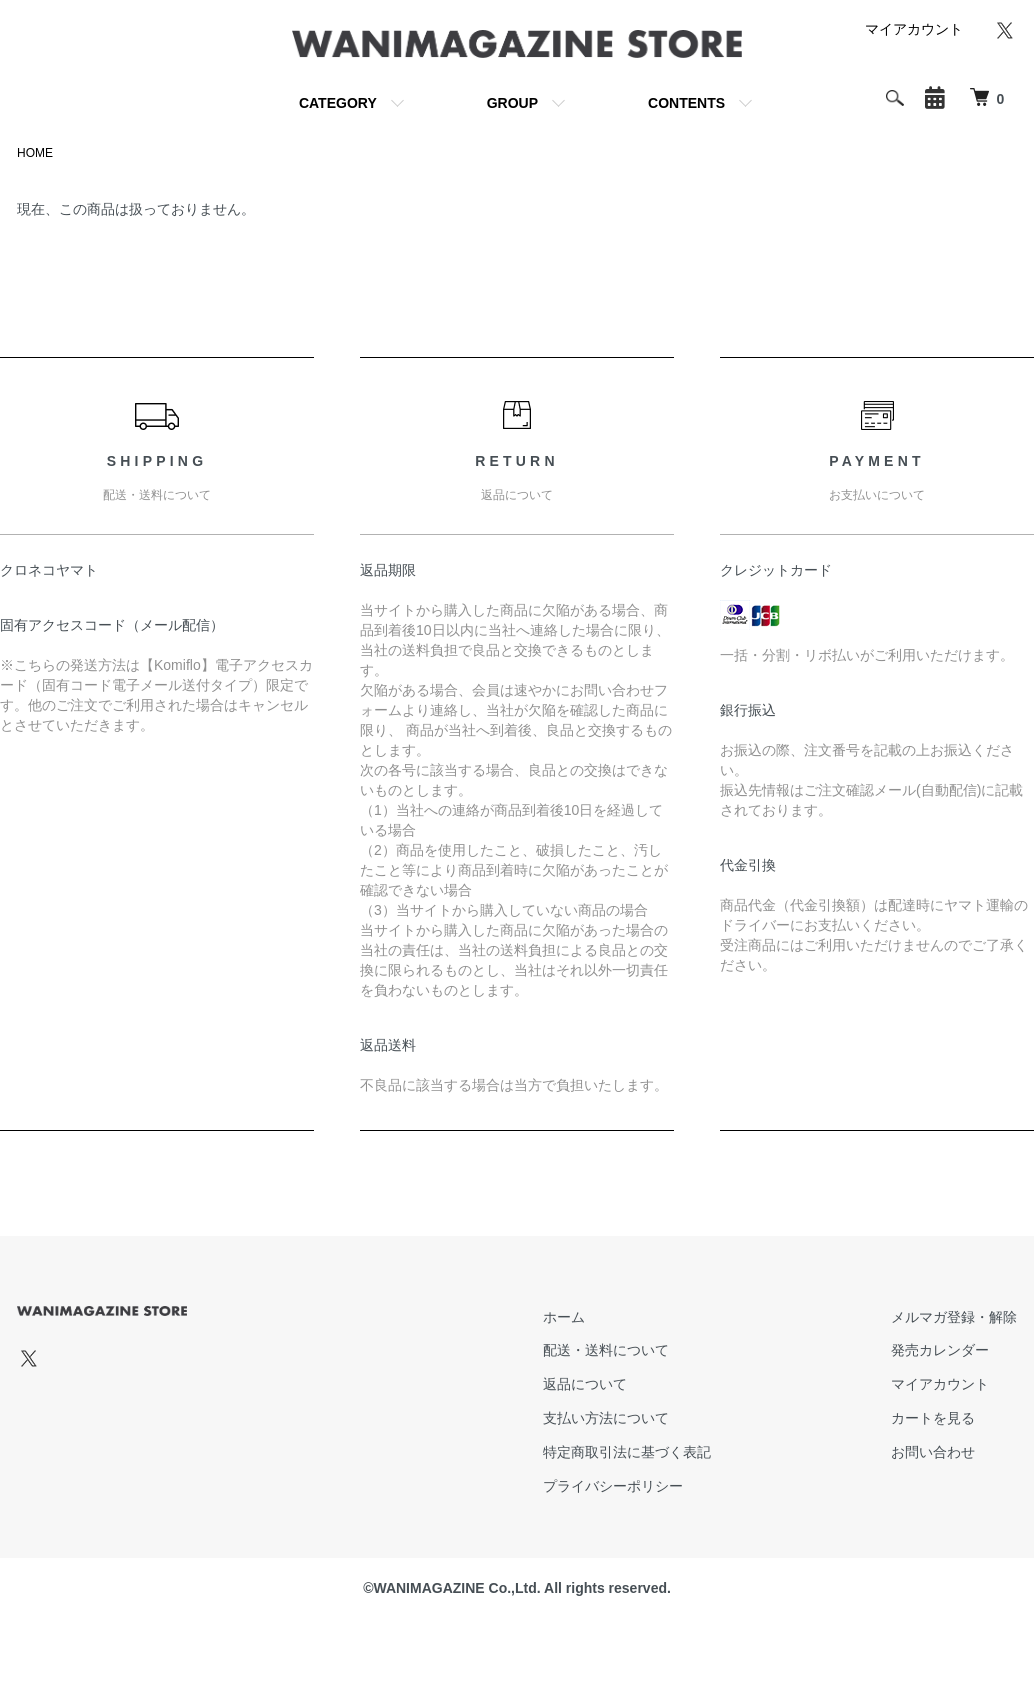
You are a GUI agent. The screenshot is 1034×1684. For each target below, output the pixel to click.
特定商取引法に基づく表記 (627, 1452)
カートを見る (933, 1418)
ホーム (564, 1317)
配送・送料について (606, 1350)
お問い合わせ (933, 1452)
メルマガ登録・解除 (954, 1317)
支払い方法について (606, 1418)
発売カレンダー (940, 1350)
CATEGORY (338, 103)
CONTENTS (686, 103)
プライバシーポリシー (613, 1486)
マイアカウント (914, 29)
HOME (35, 153)
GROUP (512, 103)
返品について (585, 1384)
